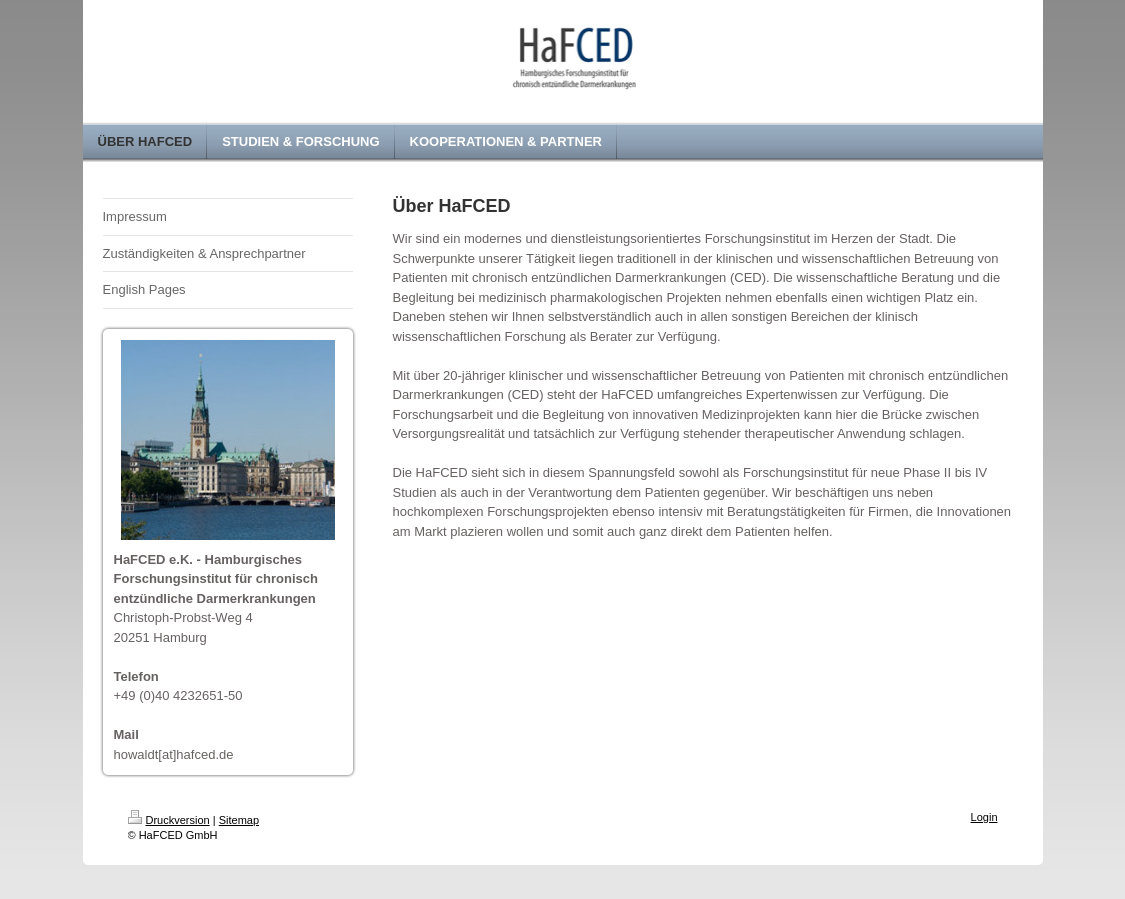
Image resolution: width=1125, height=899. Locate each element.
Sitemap (239, 820)
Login (984, 817)
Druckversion (169, 820)
